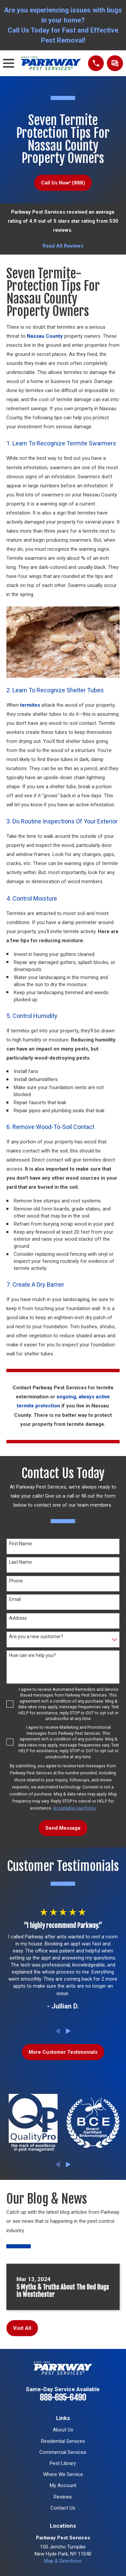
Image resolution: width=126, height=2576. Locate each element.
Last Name (20, 1562)
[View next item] (68, 2031)
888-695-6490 (63, 2398)
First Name (20, 1543)
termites (30, 705)
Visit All (22, 2328)
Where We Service (63, 2474)
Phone (16, 1581)
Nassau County (45, 336)
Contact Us (62, 2508)
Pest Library (63, 2463)
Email (15, 1599)
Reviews (63, 2497)
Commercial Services (62, 2452)
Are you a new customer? (36, 1636)
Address (18, 1618)
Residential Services (63, 2441)
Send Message (63, 1828)
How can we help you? (32, 1655)
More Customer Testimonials (63, 2052)
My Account (63, 2485)
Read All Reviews (63, 246)
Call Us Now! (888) (63, 183)
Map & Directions (63, 2561)
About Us (63, 2430)
